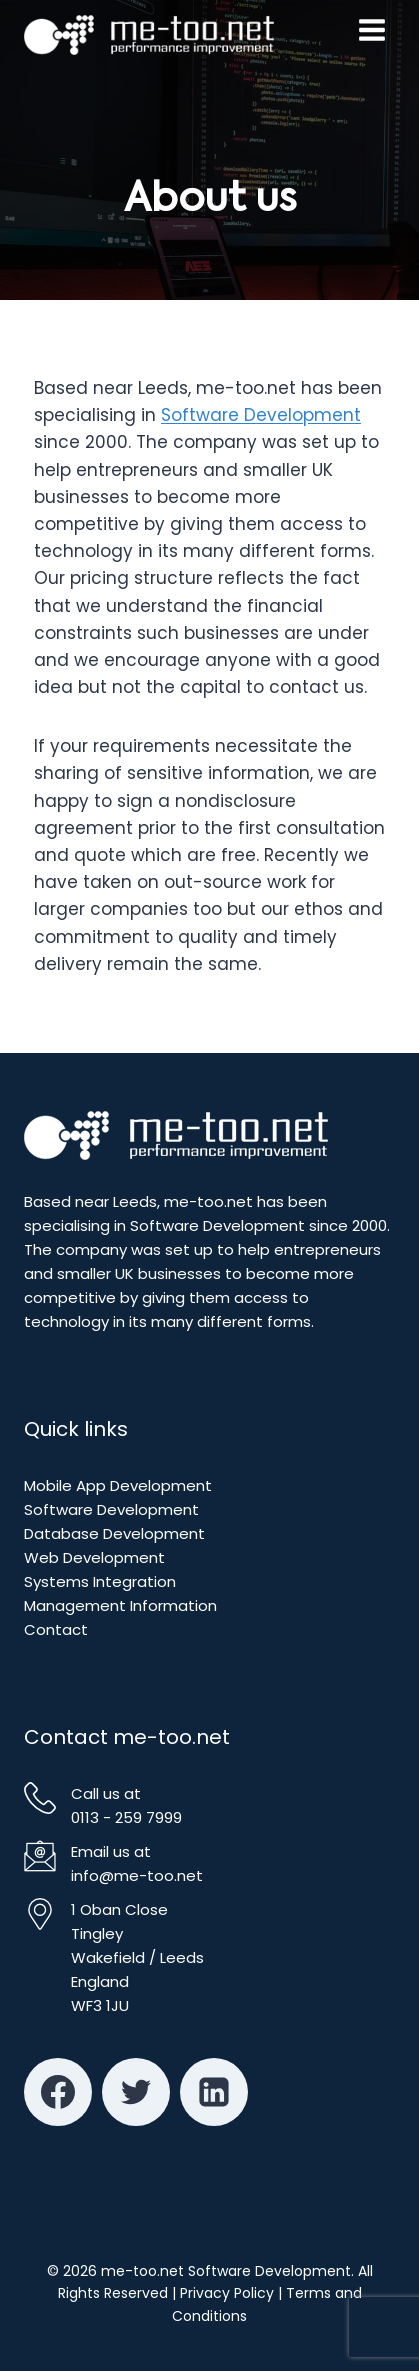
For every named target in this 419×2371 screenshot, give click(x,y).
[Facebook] (58, 2092)
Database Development (114, 1533)
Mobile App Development (118, 1485)
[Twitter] (136, 2092)
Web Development (94, 1557)
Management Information (120, 1605)
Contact (56, 1629)
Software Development (261, 415)
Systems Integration (100, 1581)
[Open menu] (371, 30)
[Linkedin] (214, 2092)
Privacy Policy (227, 2293)
